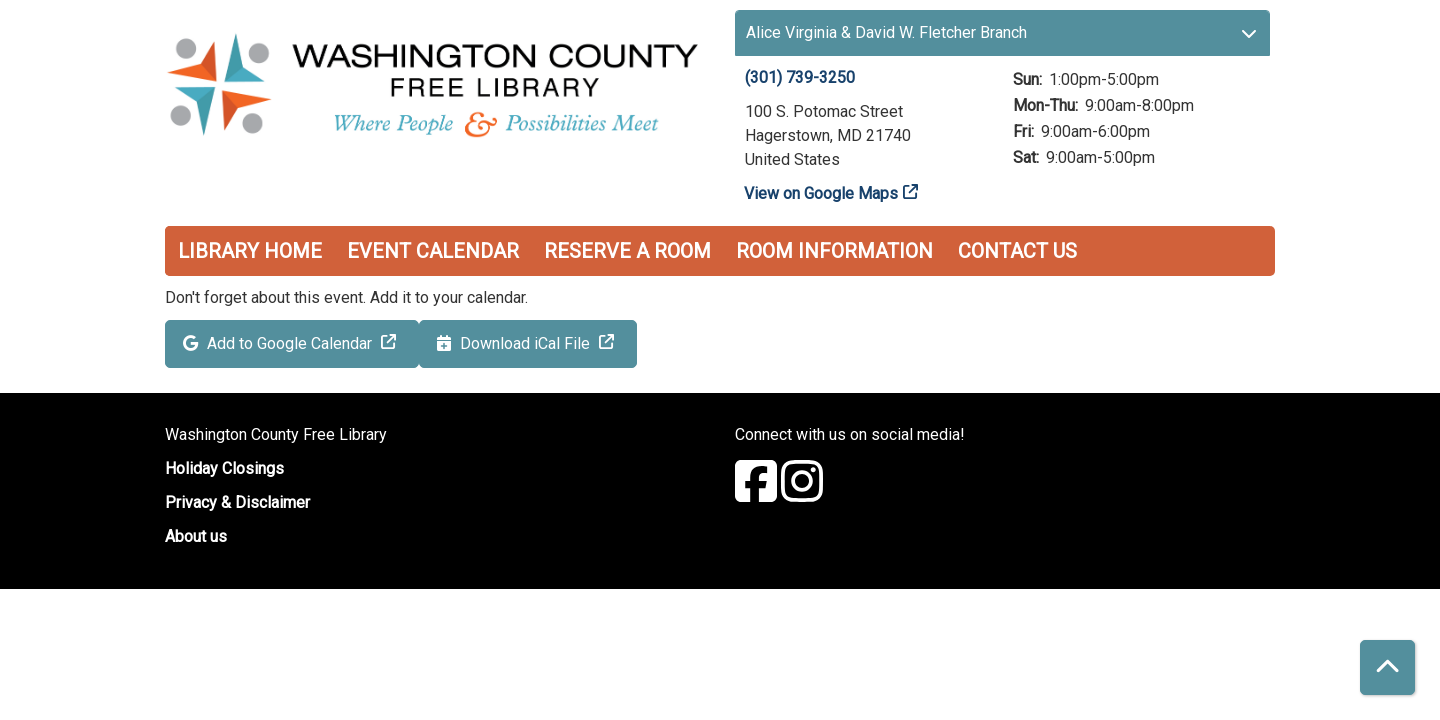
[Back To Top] (1387, 667)
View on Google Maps (821, 193)
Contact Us (1017, 251)
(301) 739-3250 (800, 77)
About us (196, 536)
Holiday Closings (224, 468)
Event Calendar (433, 251)
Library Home (250, 251)
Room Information (834, 251)
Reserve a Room (627, 251)
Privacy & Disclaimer (237, 502)
